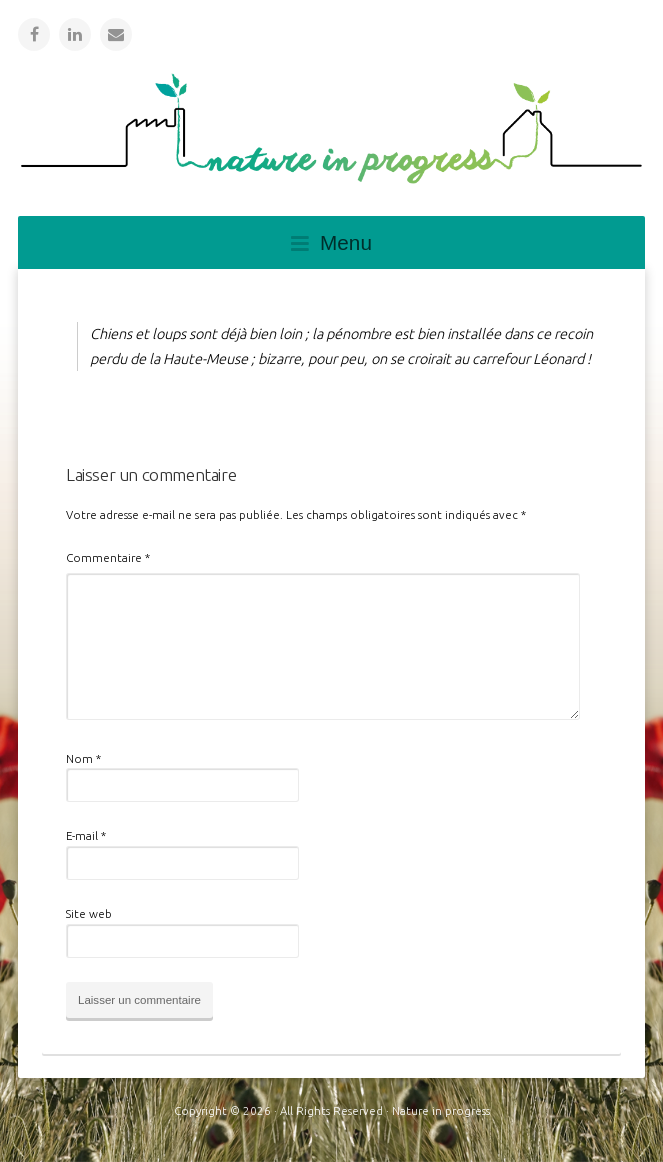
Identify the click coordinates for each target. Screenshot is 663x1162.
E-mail (86, 835)
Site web (89, 913)
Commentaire (108, 557)
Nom (83, 758)
